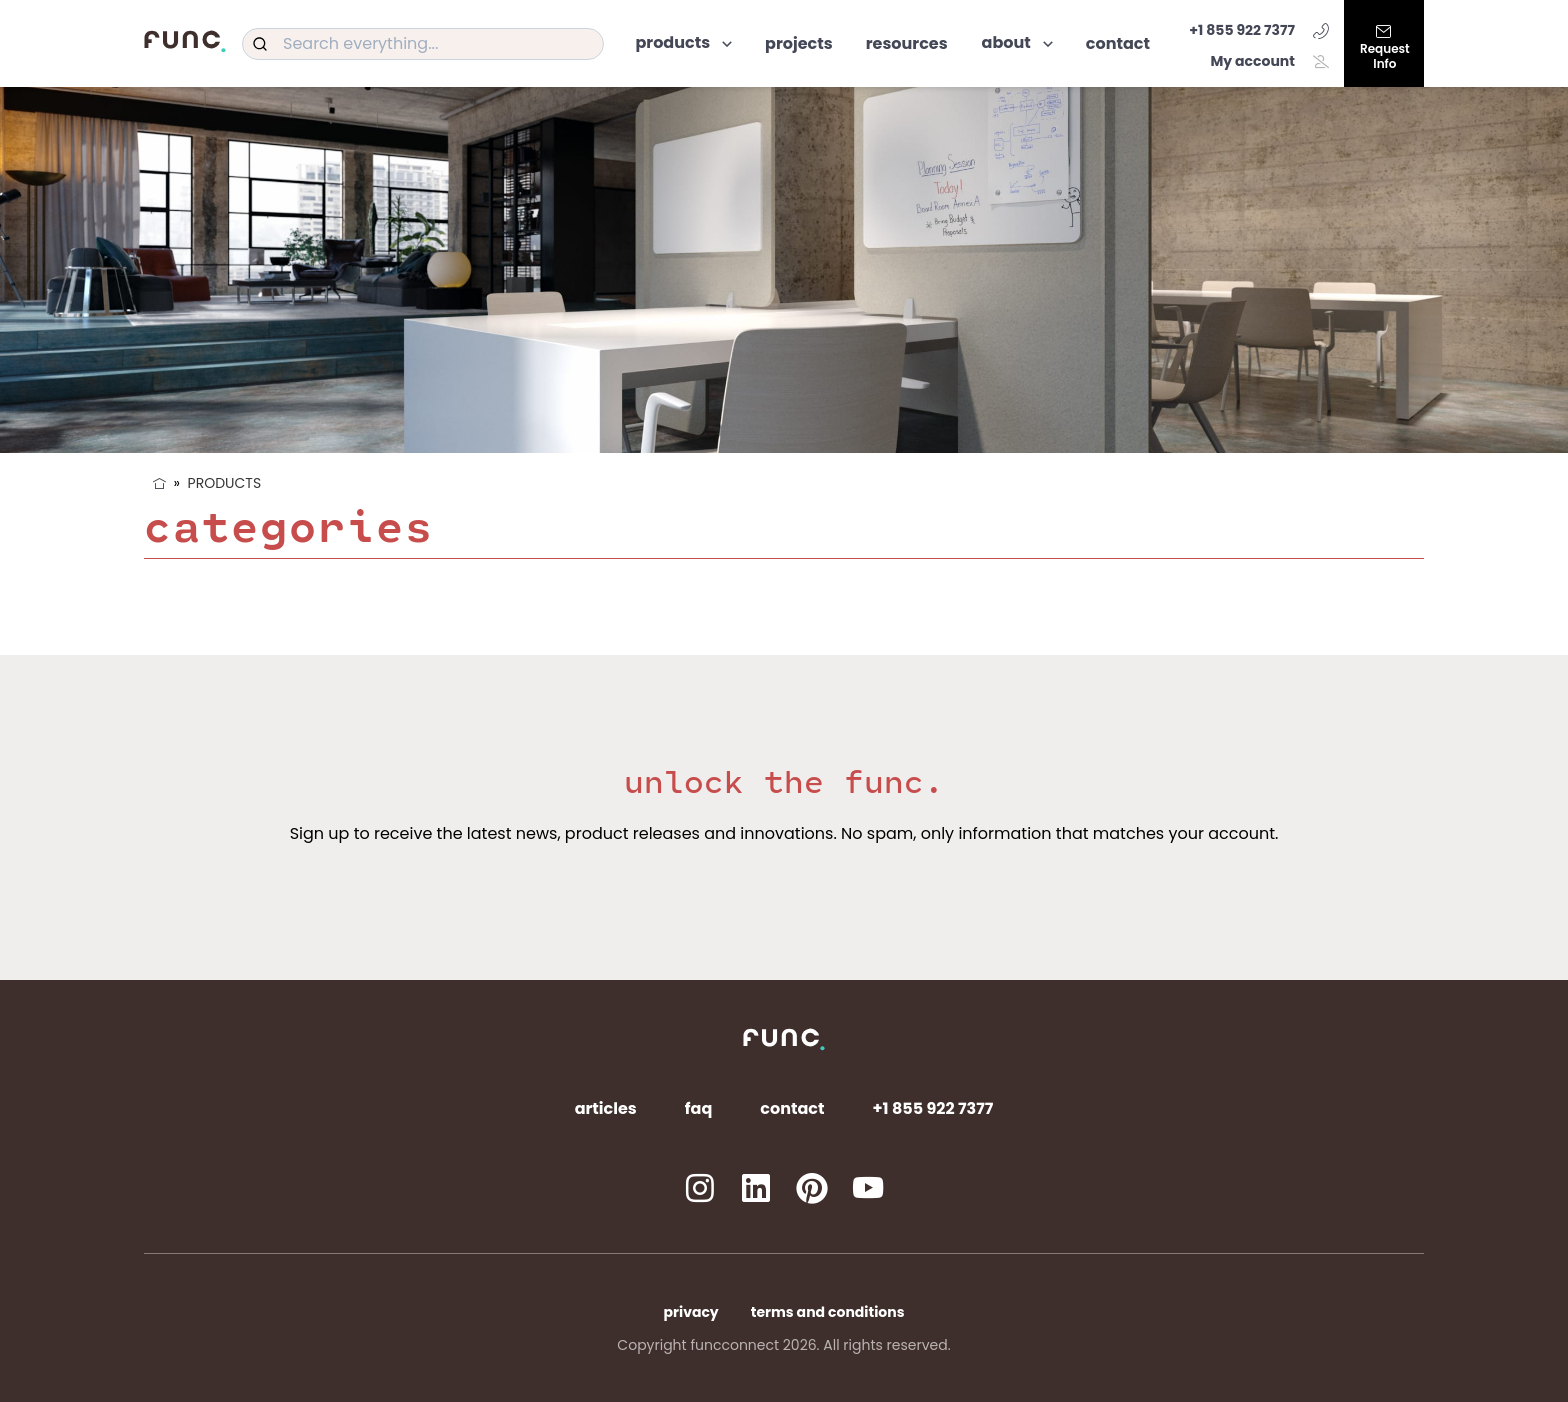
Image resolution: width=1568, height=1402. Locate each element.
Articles (606, 1108)
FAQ (699, 1108)
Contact (792, 1108)
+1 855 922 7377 (1259, 30)
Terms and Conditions (828, 1312)
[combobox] (423, 44)
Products (225, 483)
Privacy (691, 1312)
